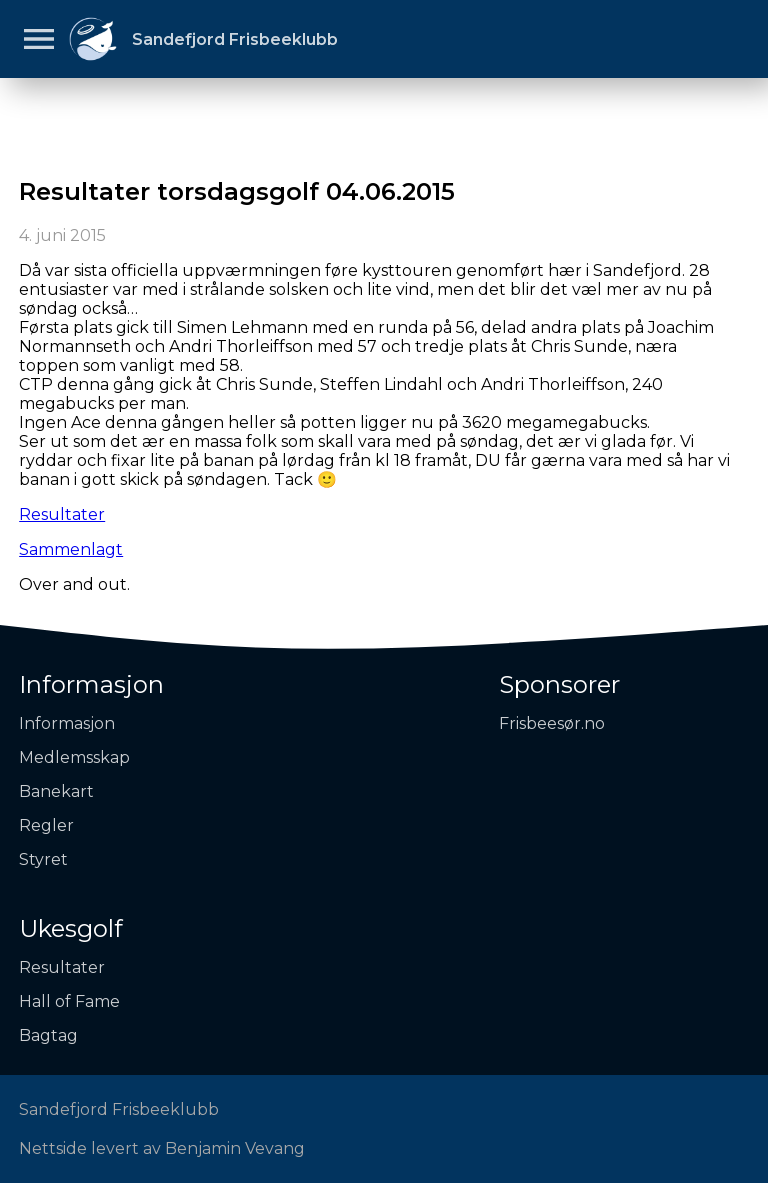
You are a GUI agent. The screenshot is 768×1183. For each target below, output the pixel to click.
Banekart (56, 791)
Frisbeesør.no (552, 723)
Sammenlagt (71, 549)
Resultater (62, 514)
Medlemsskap (74, 757)
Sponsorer (559, 684)
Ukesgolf (71, 928)
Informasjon (91, 684)
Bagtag (48, 1035)
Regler (46, 825)
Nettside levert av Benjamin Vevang (162, 1148)
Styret (43, 859)
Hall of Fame (69, 1001)
